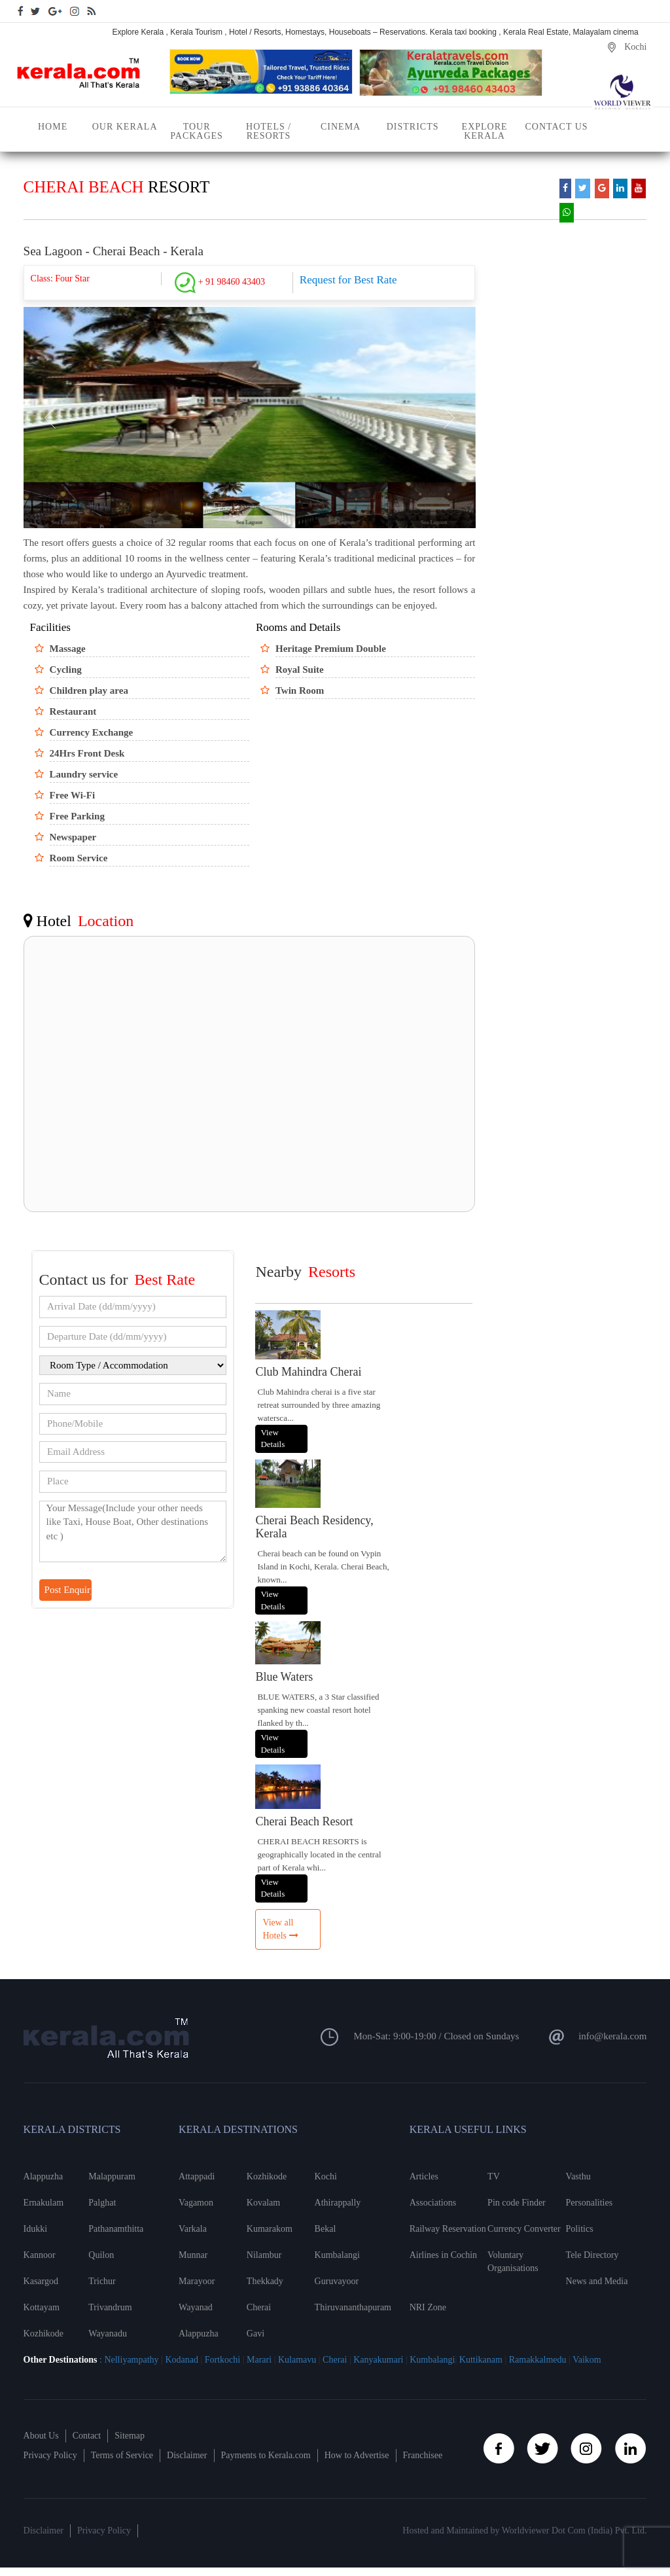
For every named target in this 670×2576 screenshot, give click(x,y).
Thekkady (265, 2281)
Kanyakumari (378, 2360)
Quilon (101, 2255)
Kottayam (42, 2307)
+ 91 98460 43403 (220, 282)
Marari (258, 2360)
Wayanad (196, 2307)
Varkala (193, 2229)
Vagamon (196, 2203)
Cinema (341, 127)
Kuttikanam (479, 2360)
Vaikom (587, 2360)
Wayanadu (107, 2333)
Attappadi (197, 2176)
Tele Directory (592, 2255)
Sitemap (130, 2436)
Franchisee (423, 2455)
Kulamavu (298, 2360)
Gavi (255, 2333)
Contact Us (556, 127)
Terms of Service (122, 2455)
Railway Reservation (448, 2229)
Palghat (102, 2203)
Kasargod (41, 2281)
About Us (41, 2436)
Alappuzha (43, 2176)
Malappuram (111, 2176)
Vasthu (578, 2176)
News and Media (597, 2281)
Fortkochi (224, 2360)
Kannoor (40, 2255)
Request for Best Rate (348, 280)
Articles (424, 2176)
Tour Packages (196, 131)
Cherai (259, 2307)
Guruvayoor (337, 2281)
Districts (413, 127)
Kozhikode (43, 2333)
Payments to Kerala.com (266, 2455)
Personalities (589, 2203)
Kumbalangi (337, 2255)
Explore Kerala (485, 131)
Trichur (102, 2281)
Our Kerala (125, 127)
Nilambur (264, 2255)
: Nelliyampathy (128, 2360)
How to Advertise (357, 2455)
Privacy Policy (50, 2455)
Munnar (193, 2255)
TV (493, 2176)
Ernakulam (43, 2203)
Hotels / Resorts (268, 131)
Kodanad (182, 2360)
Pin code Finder (516, 2203)
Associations (433, 2203)
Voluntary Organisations (512, 2261)
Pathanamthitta (115, 2229)
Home (52, 127)
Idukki (36, 2229)
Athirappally (338, 2203)
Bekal (325, 2229)
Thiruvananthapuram (349, 2307)
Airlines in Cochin (443, 2255)
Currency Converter (524, 2229)
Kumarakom (269, 2229)
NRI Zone (428, 2307)
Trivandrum (110, 2307)
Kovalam (263, 2203)
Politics (579, 2229)
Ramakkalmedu (538, 2360)
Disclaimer (187, 2455)
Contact (87, 2436)
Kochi (326, 2176)
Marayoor (197, 2281)
